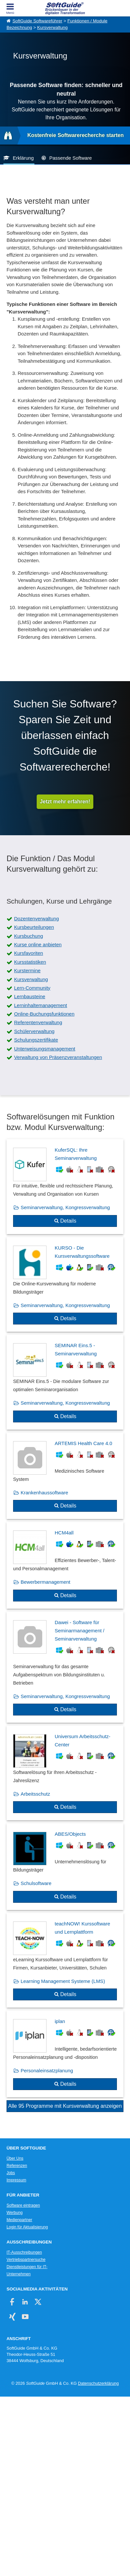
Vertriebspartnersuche (26, 2259)
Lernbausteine (29, 996)
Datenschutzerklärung (98, 2383)
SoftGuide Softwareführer (37, 20)
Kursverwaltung (52, 27)
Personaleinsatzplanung (47, 2070)
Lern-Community (32, 988)
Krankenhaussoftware (44, 1492)
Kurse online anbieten (38, 944)
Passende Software (70, 158)
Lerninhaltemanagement (40, 1005)
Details (68, 1221)
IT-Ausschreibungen (24, 2252)
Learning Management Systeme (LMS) (63, 1981)
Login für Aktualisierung (27, 2227)
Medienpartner (19, 2220)
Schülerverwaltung (34, 1031)
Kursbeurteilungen (34, 927)
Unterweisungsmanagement (44, 1048)
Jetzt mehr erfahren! (65, 801)
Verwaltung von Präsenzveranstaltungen (58, 1057)
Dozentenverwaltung (36, 918)
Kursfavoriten (28, 953)
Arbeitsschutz (35, 1794)
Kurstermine (27, 970)
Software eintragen (23, 2205)
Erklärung (23, 158)
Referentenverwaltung (38, 1022)
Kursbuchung (28, 936)
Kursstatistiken (30, 962)
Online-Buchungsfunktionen (44, 1014)
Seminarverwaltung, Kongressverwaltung (65, 1207)
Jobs (11, 2173)
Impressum (16, 2180)
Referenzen (17, 2165)
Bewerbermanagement (45, 1582)
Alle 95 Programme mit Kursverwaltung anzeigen (65, 2106)
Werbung (15, 2212)
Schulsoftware (36, 1883)
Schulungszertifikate (36, 1040)
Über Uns (15, 2158)
